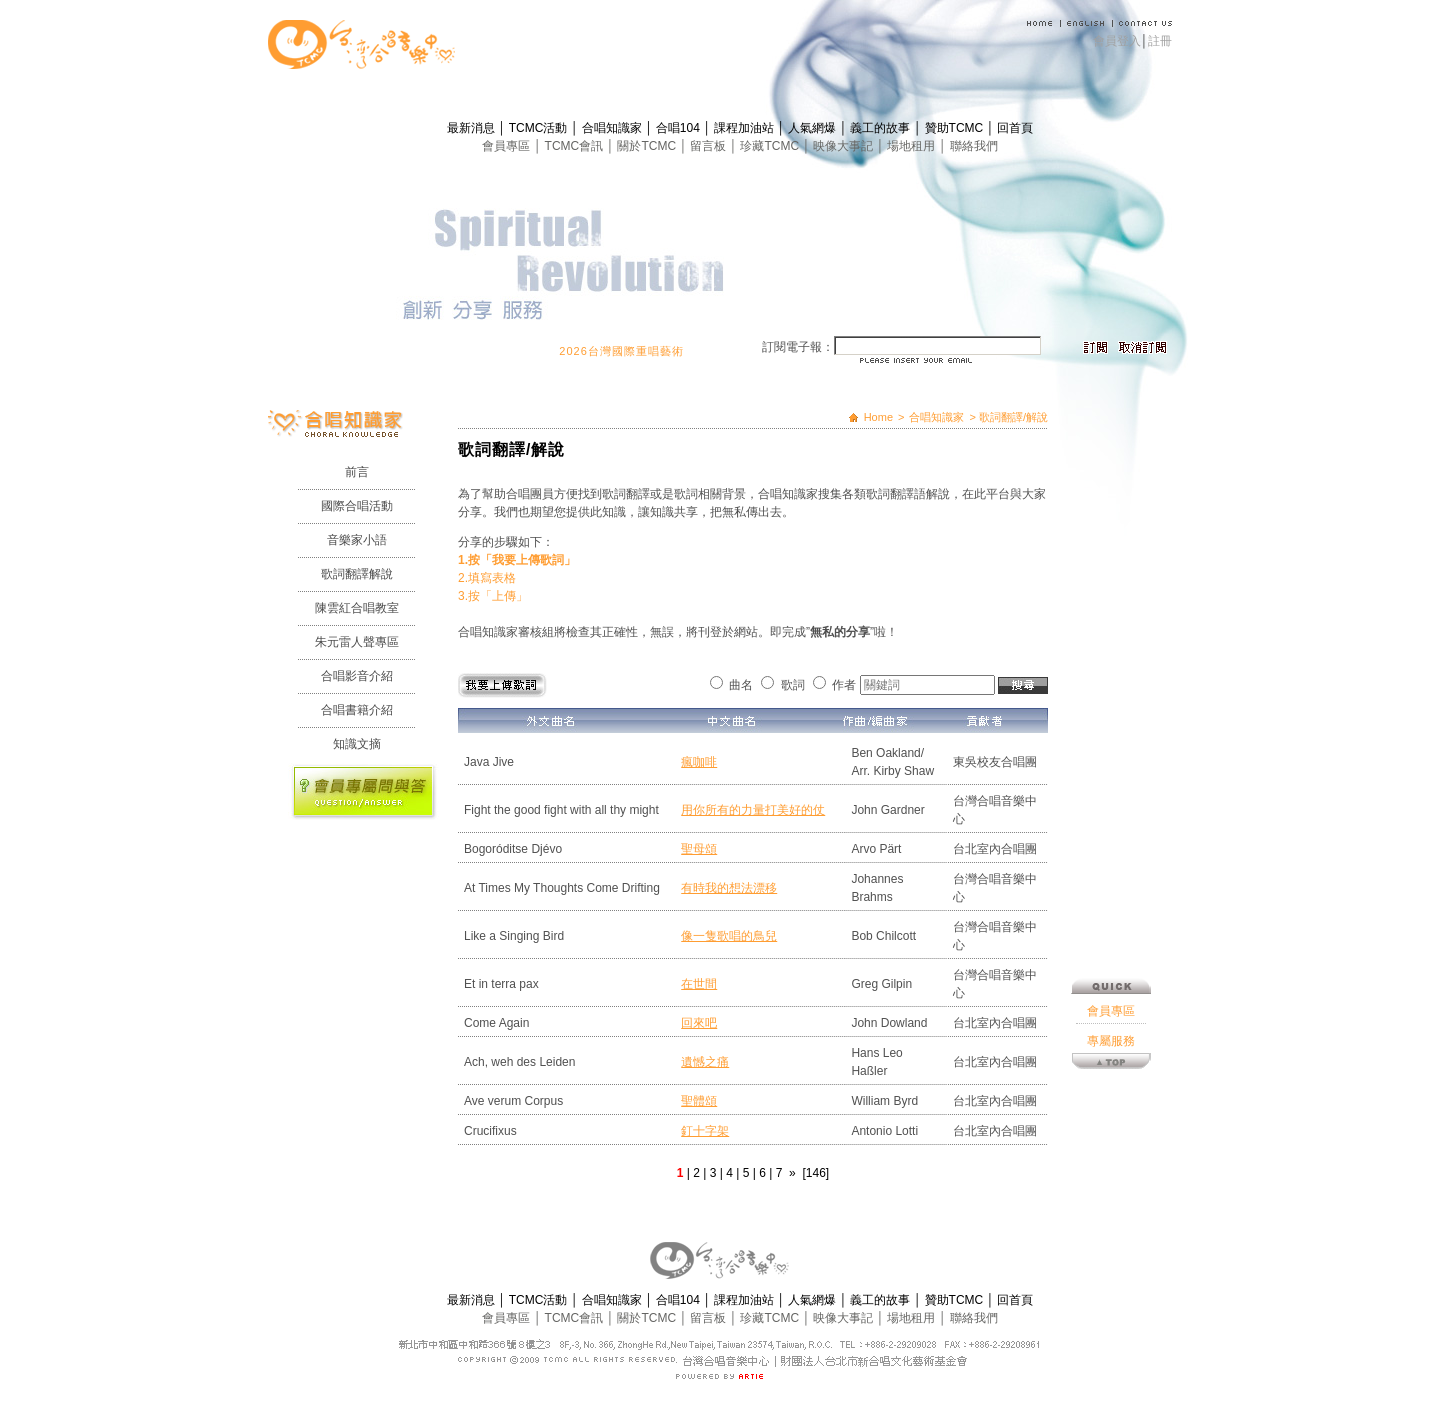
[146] (815, 1173)
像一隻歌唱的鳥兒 (729, 936)
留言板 (709, 146)
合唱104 (679, 128)
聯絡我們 (974, 146)
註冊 (1160, 41)
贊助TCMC (956, 128)
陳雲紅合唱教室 (357, 608)
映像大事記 (844, 146)
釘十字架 (705, 1131)
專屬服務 (1111, 754)
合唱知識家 (613, 128)
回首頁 (1015, 128)
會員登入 (1117, 41)
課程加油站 (745, 128)
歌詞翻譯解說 (357, 574)
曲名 (741, 685)
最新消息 (472, 128)
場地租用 (912, 146)
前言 (357, 472)
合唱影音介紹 (357, 676)
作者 (844, 685)
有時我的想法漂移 (729, 888)
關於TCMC (648, 146)
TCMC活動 (540, 128)
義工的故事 (881, 128)
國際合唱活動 (357, 506)
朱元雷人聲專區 (357, 642)
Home (878, 417)
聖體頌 (699, 1101)
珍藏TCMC (771, 146)
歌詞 (793, 685)
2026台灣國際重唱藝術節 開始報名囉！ (682, 351)
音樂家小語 (357, 540)
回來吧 (699, 1023)
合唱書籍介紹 (357, 710)
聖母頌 (699, 849)
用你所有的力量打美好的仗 (753, 810)
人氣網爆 (813, 128)
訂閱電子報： (798, 347)
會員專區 (507, 146)
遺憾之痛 (705, 1062)
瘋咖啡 (699, 762)
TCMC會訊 (576, 146)
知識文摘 (357, 744)
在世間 (699, 984)
